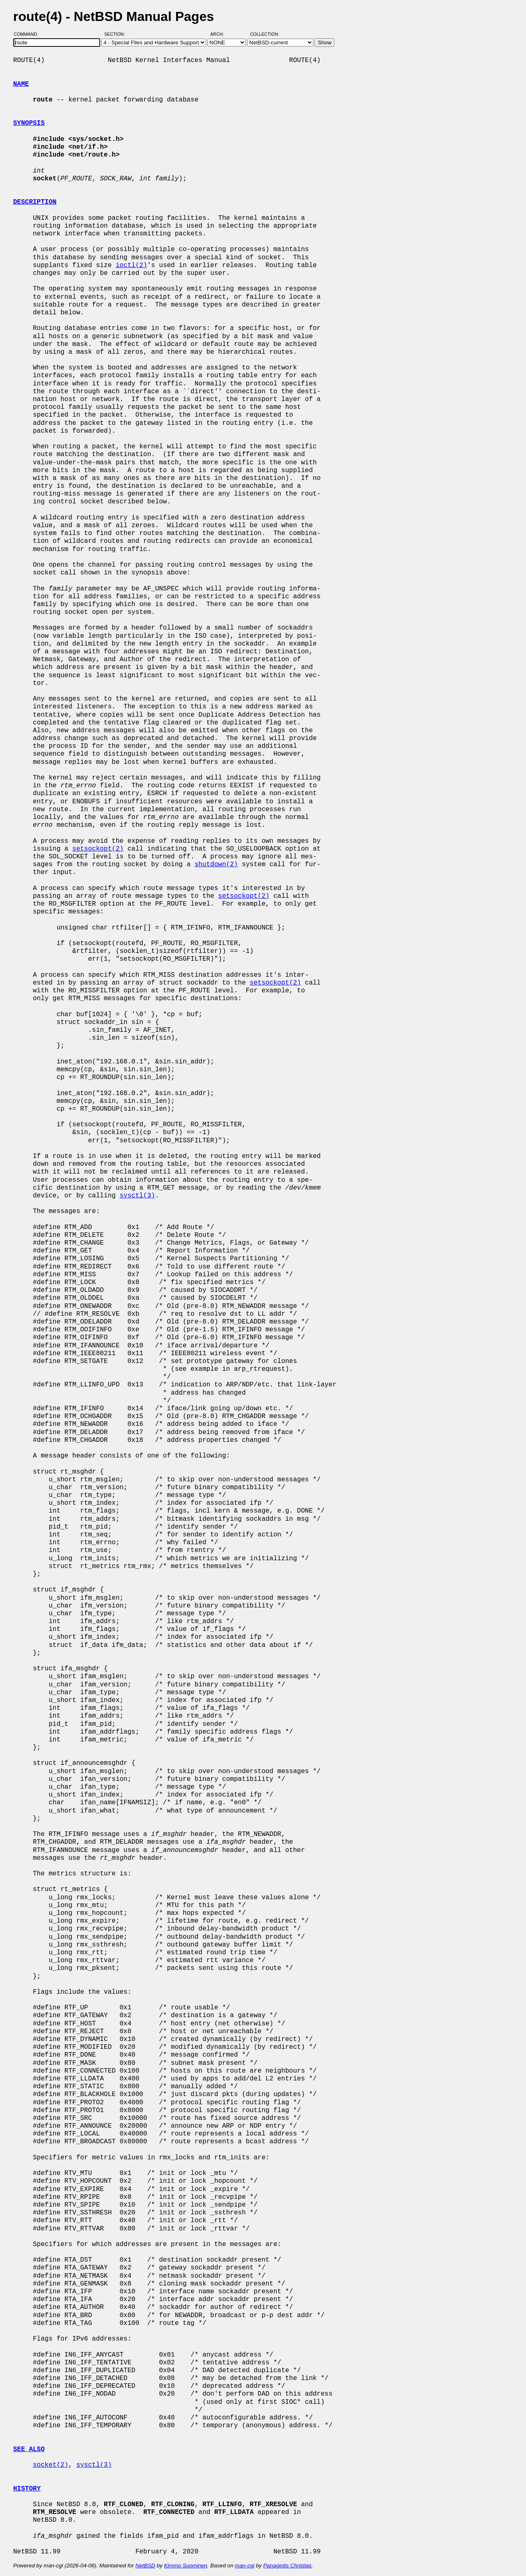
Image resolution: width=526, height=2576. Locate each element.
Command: (28, 34)
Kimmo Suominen (185, 2565)
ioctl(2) (131, 265)
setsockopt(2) (98, 848)
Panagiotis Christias (287, 2565)
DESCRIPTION (35, 202)
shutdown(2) (216, 864)
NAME (21, 84)
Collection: (264, 34)
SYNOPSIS (29, 123)
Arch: (220, 34)
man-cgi (244, 2565)
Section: (116, 34)
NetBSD (145, 2565)
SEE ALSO (29, 2449)
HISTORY (27, 2488)
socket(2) (50, 2465)
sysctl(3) (137, 1195)
